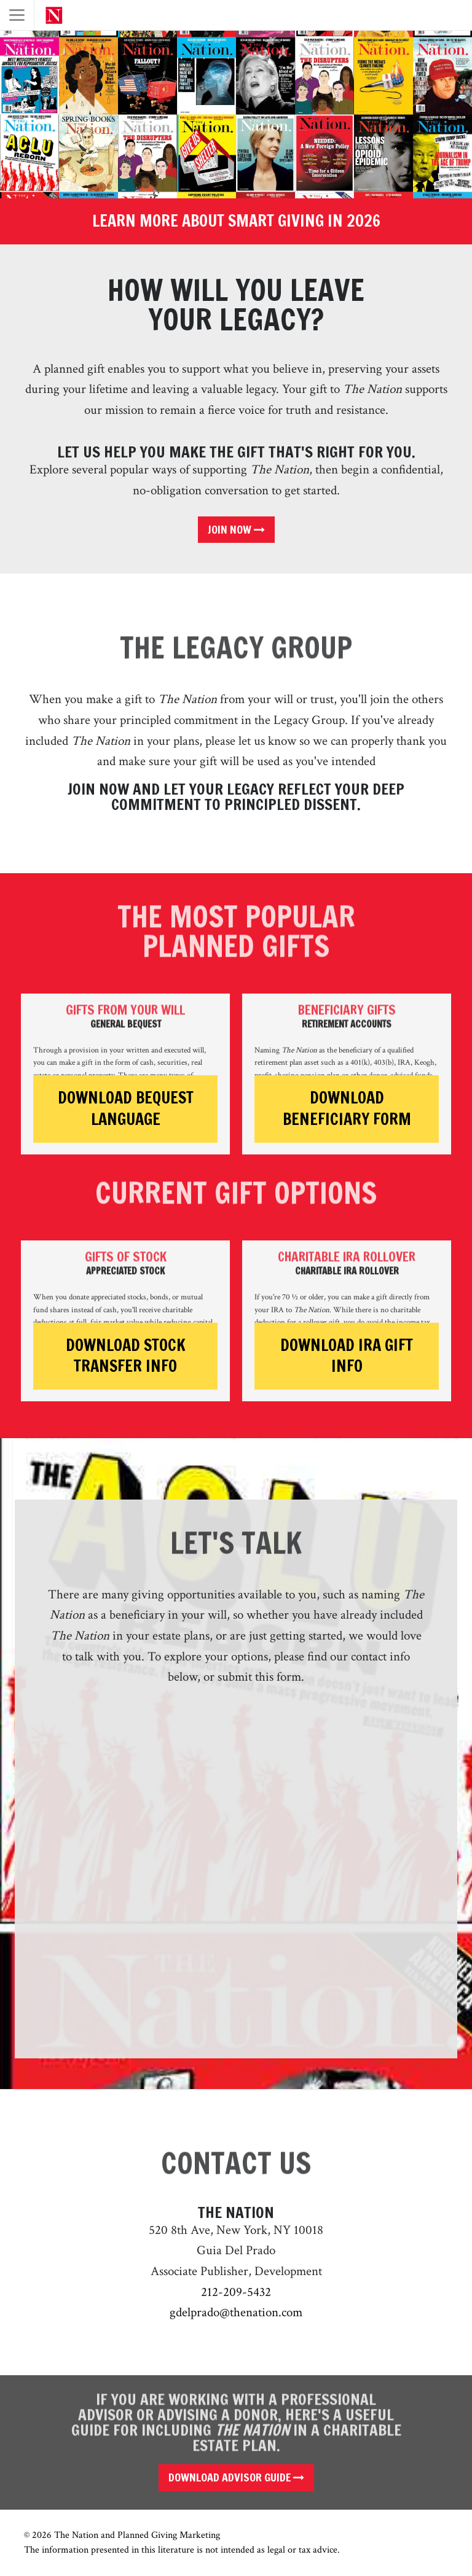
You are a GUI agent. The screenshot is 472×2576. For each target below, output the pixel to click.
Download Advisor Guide (236, 2477)
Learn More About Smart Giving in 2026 (236, 220)
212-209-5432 (236, 2292)
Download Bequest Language (126, 1109)
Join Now (236, 529)
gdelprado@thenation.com (236, 2312)
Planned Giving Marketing (168, 2535)
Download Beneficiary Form (347, 1109)
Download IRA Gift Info (346, 1356)
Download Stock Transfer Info (126, 1356)
